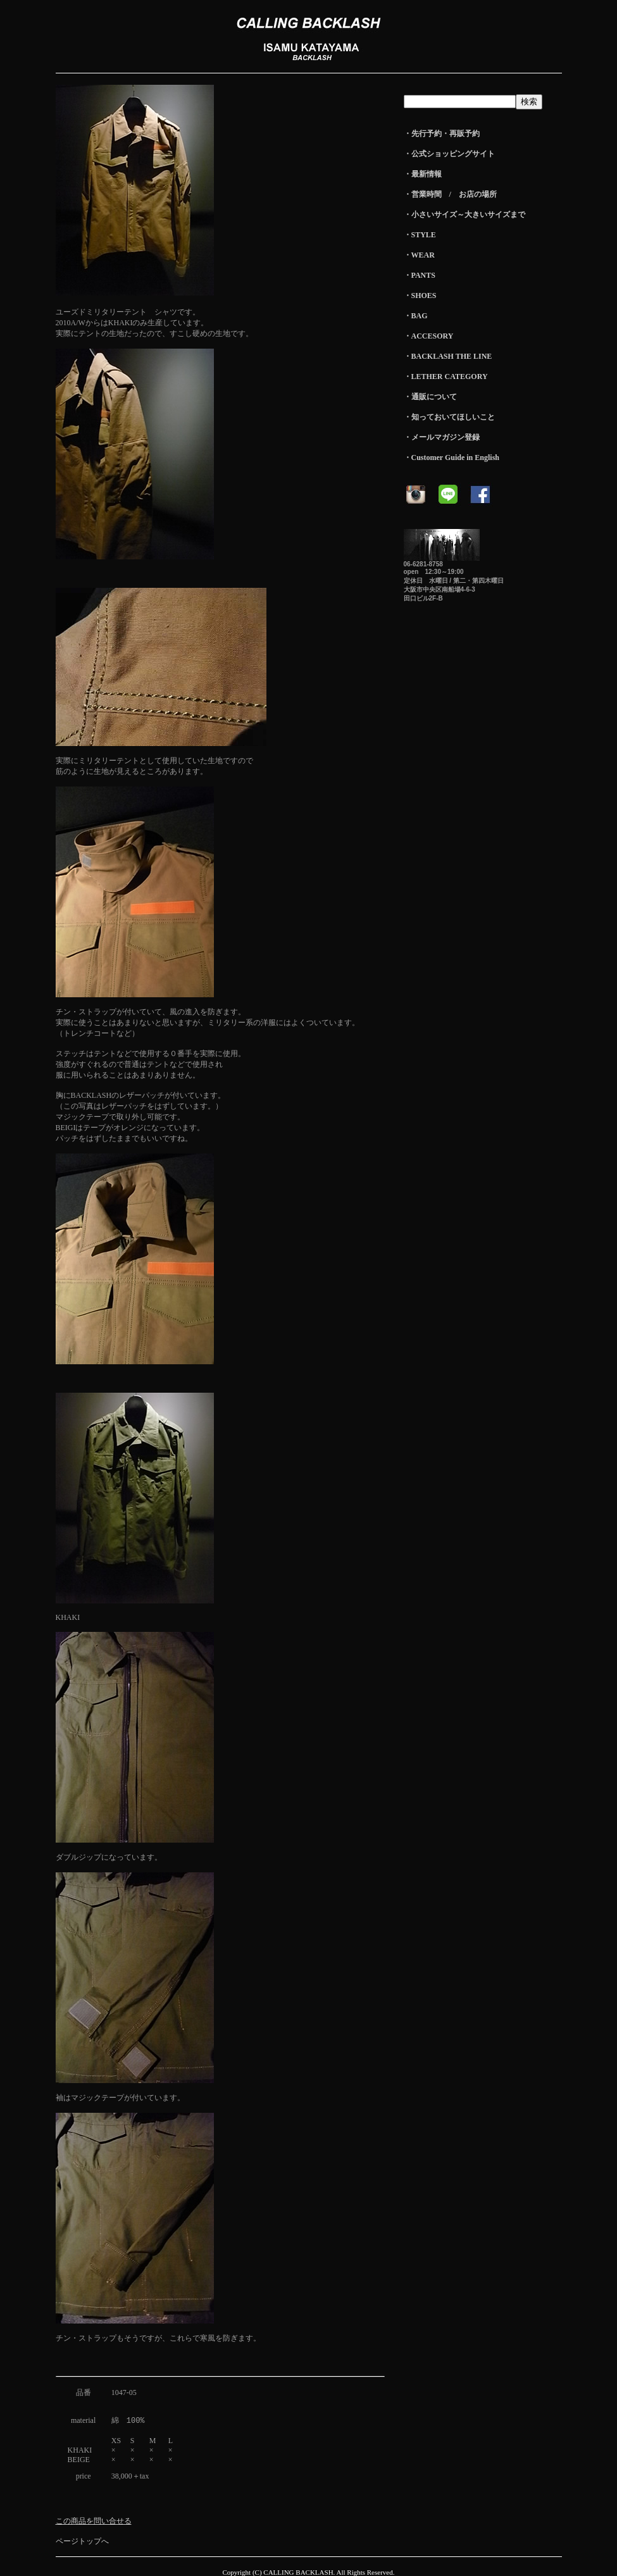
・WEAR (419, 255)
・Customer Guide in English (451, 457)
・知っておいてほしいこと (449, 417)
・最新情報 (423, 174)
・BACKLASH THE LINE (448, 356)
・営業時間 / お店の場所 (450, 194)
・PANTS (419, 275)
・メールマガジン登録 (442, 437)
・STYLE (420, 234)
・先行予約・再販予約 (442, 133)
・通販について (430, 396)
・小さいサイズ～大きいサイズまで (464, 214)
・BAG (416, 315)
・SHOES (420, 295)
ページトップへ (82, 2541)
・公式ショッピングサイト (449, 153)
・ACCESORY (429, 336)
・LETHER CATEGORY (446, 376)
